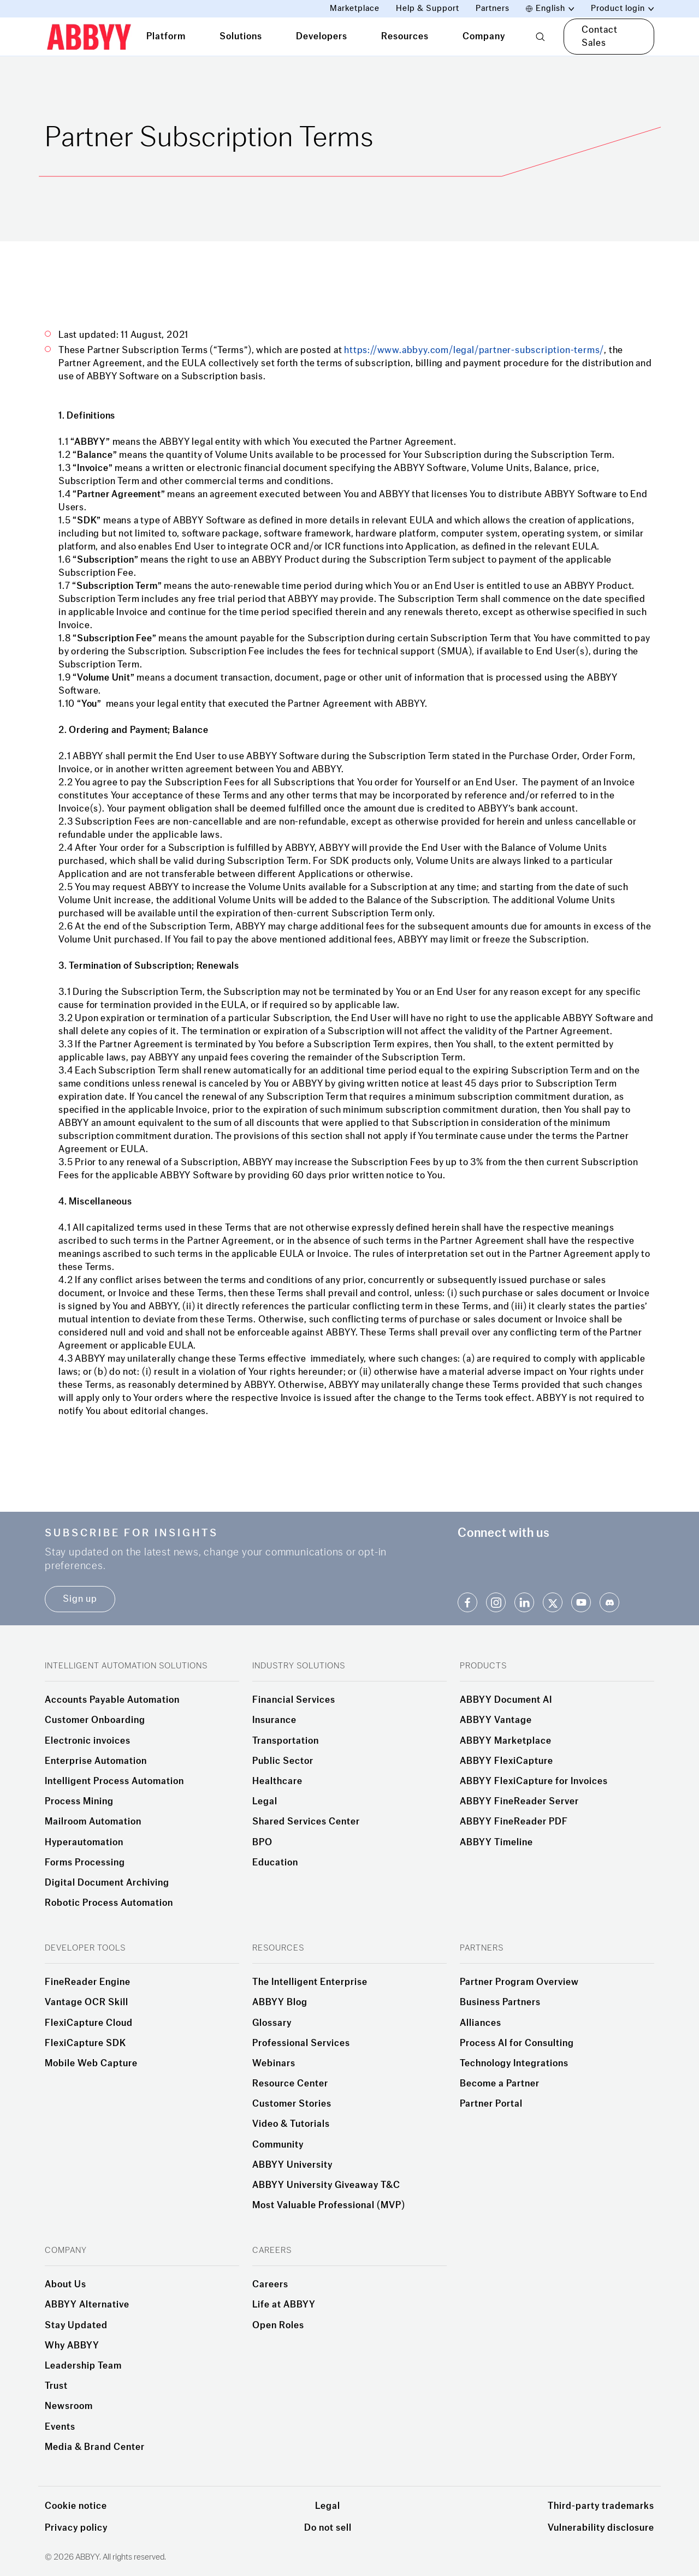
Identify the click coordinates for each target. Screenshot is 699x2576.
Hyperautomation (84, 1842)
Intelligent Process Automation (114, 1781)
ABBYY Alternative (87, 2305)
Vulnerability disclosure (601, 2527)
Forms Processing (85, 1863)
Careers (270, 2284)
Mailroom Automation (93, 1822)
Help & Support (427, 8)
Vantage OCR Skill (86, 2002)
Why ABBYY (72, 2346)
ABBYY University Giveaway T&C (326, 2185)
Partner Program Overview (519, 1982)
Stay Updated (76, 2325)
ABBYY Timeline (496, 1842)
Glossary (272, 2023)
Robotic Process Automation (109, 1903)
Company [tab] (484, 36)
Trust (56, 2386)
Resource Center (290, 2084)
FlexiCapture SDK (85, 2043)
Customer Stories (291, 2104)
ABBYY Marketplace (506, 1741)
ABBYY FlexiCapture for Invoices (534, 1781)
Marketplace (355, 8)
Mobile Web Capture (91, 2063)
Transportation (285, 1741)
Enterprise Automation (96, 1761)
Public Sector (282, 1761)
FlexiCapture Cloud (89, 2023)
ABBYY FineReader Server (519, 1801)
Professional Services (301, 2043)
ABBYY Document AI (506, 1700)
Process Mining (79, 1801)
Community (278, 2145)
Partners (493, 8)
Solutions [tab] (241, 36)
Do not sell (328, 2527)
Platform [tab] (166, 36)
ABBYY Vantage (496, 1720)
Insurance (274, 1720)
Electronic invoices (88, 1741)
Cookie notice (76, 2506)
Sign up (80, 1599)
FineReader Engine (88, 1982)
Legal (264, 1801)
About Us (65, 2284)
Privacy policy (76, 2527)
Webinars (273, 2063)
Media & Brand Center (95, 2447)
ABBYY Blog (279, 2002)
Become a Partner (500, 2084)
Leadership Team (83, 2366)
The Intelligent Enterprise (310, 1982)
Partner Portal (491, 2104)
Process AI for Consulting (517, 2043)
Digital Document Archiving (107, 1883)
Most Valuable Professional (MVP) (328, 2205)
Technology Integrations (514, 2063)
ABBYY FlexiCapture (506, 1761)
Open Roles (278, 2325)
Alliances (480, 2023)
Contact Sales (600, 36)
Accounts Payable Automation (112, 1700)
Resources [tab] (405, 36)
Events (60, 2427)
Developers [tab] (321, 36)
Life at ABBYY (284, 2305)
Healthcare (277, 1781)
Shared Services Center (306, 1822)
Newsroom (69, 2406)
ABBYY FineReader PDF (514, 1822)
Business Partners (500, 2002)
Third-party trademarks (601, 2506)
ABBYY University (292, 2165)
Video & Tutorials (291, 2124)
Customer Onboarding (95, 1720)
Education (275, 1863)
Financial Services (293, 1700)
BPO (262, 1842)
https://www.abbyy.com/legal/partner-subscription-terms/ (474, 350)
